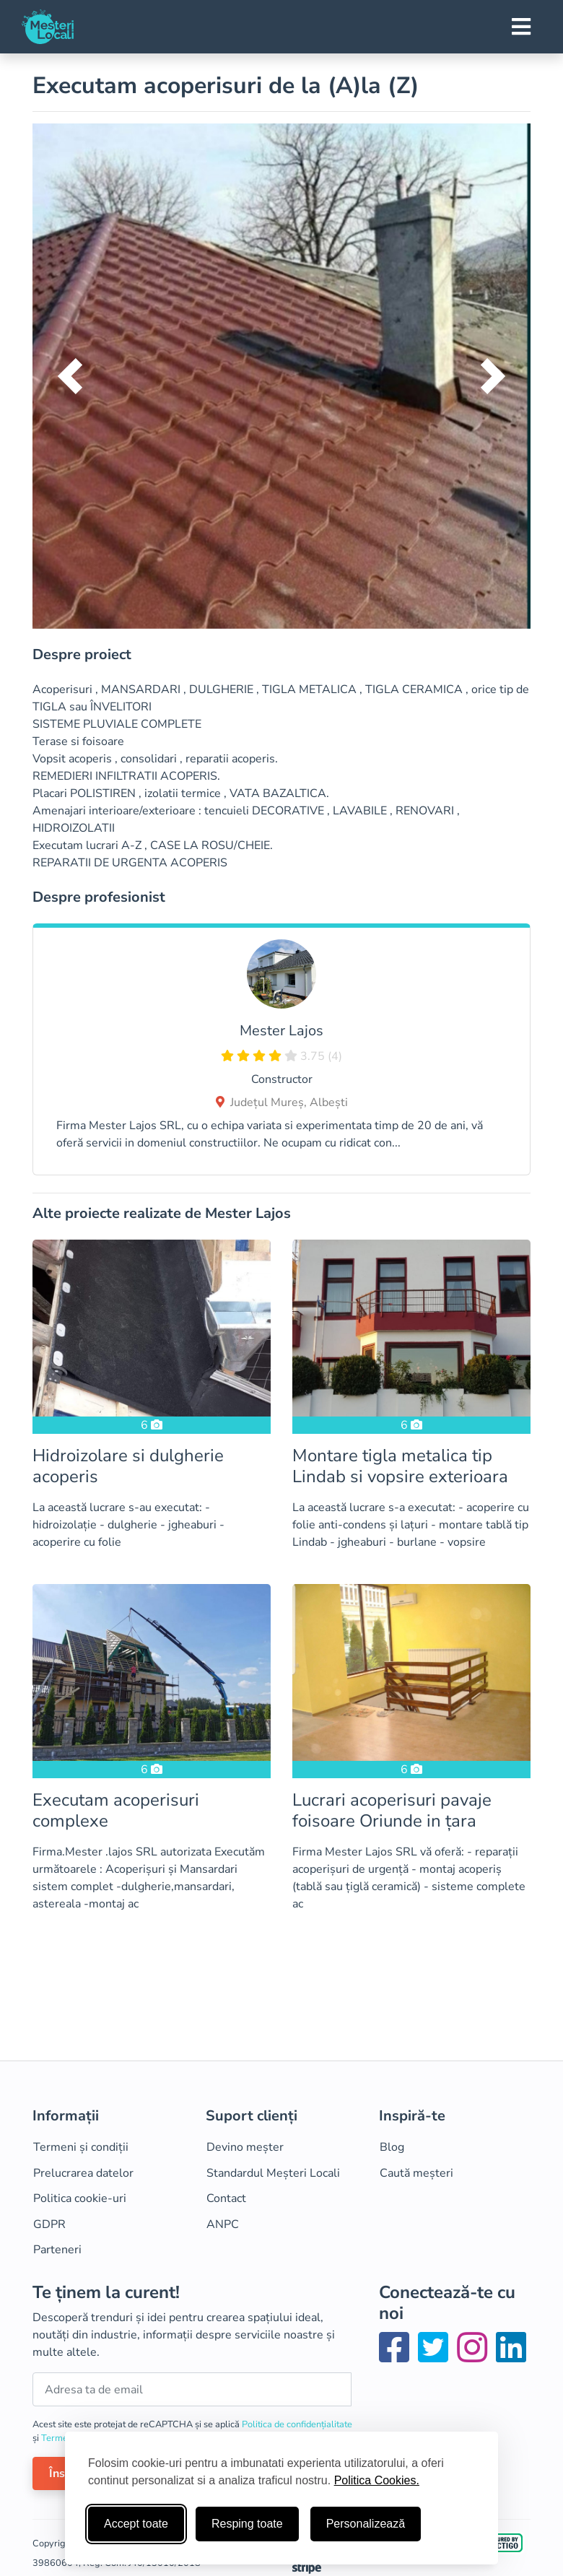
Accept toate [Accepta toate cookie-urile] (136, 2524)
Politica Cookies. (376, 2480)
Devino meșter (245, 2147)
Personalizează (365, 2524)
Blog (392, 2147)
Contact (226, 2198)
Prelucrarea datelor (83, 2173)
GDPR (49, 2224)
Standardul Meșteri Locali (273, 2173)
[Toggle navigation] (521, 26)
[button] (70, 376)
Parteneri (57, 2250)
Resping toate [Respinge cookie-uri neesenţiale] (247, 2524)
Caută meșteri (416, 2173)
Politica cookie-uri (79, 2198)
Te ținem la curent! (106, 2292)
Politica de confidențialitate (297, 2424)
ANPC (222, 2224)
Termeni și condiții (80, 2147)
